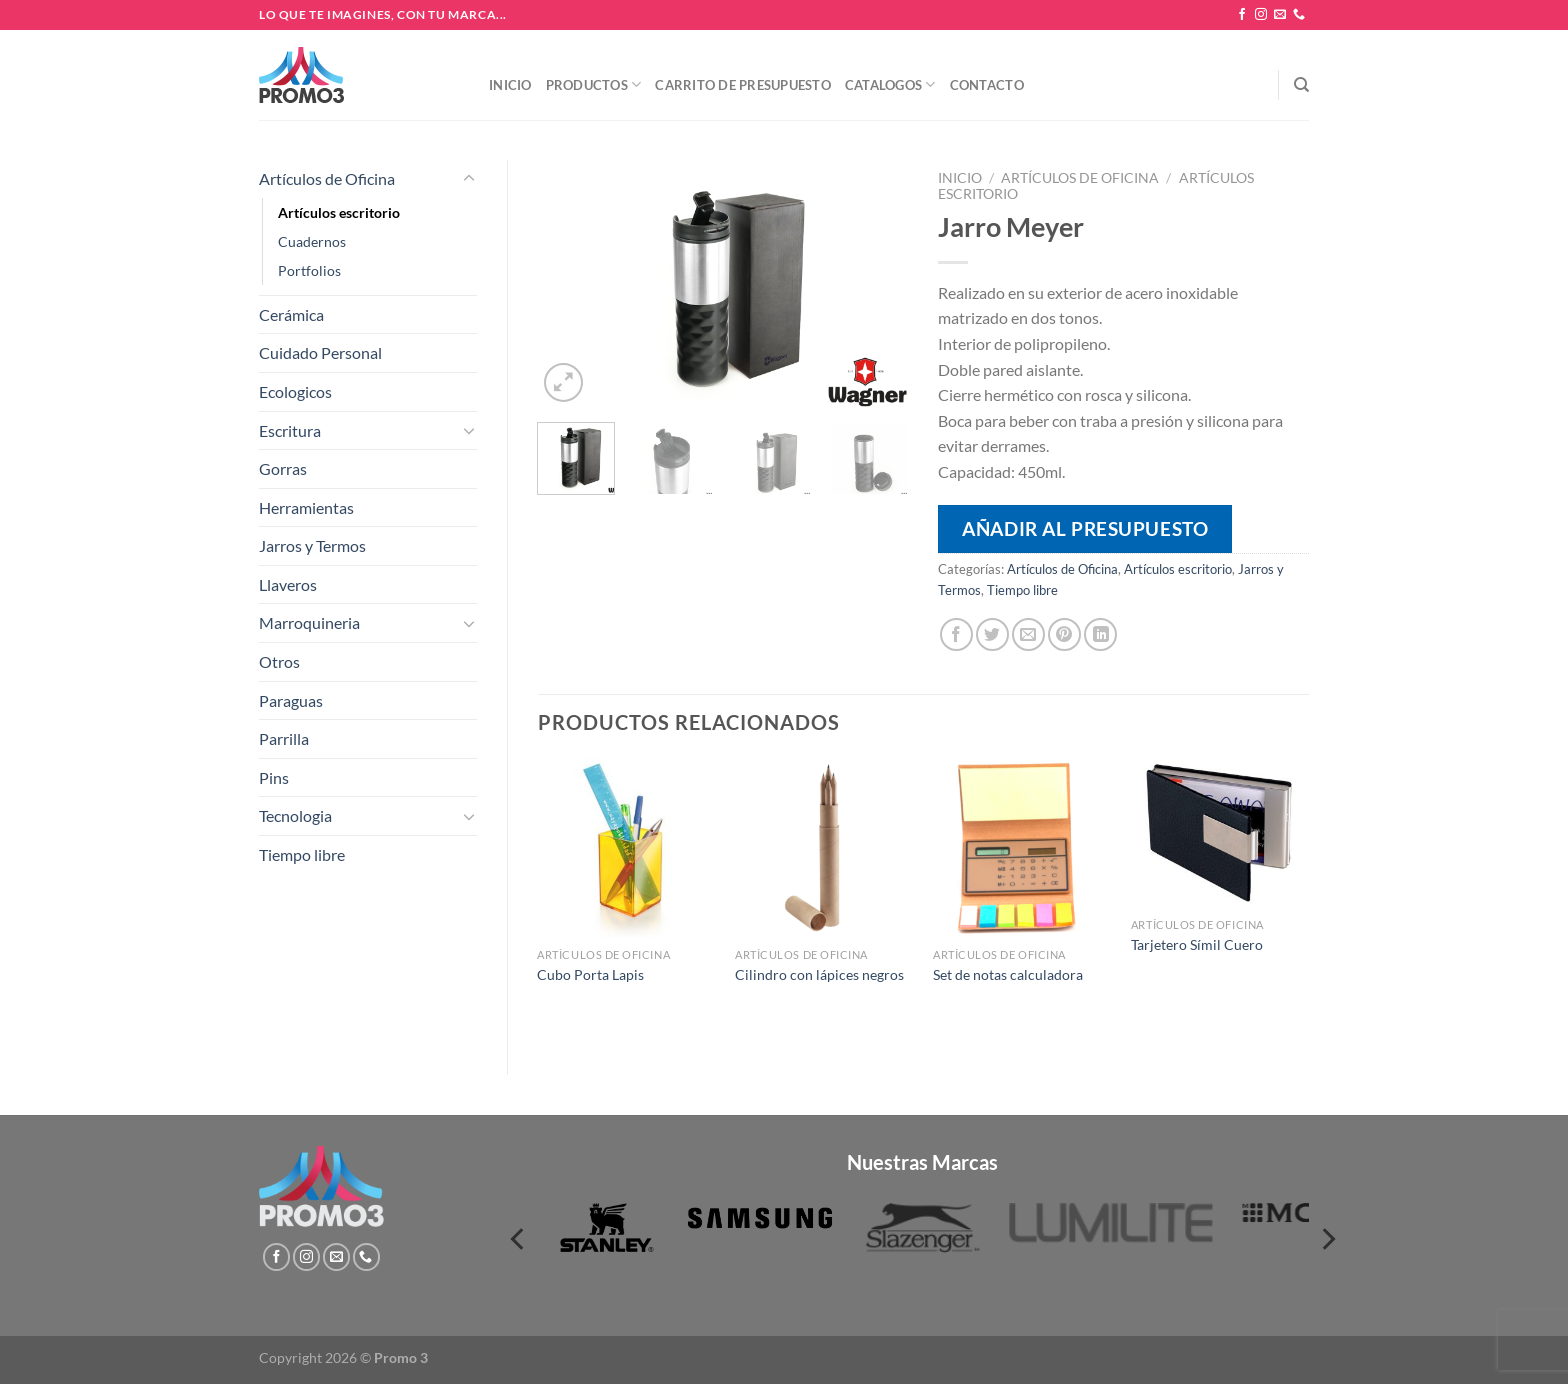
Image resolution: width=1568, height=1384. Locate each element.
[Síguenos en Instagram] (1261, 15)
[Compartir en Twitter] (992, 634)
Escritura (290, 430)
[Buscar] (1301, 85)
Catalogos (890, 84)
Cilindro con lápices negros (819, 974)
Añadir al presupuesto (1085, 528)
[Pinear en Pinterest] (1064, 634)
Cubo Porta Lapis (590, 974)
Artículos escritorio (339, 212)
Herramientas (306, 507)
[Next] (1327, 1239)
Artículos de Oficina (327, 178)
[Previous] (519, 1239)
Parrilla (284, 738)
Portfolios (309, 270)
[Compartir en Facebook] (956, 634)
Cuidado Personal (320, 352)
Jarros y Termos (312, 545)
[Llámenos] (1299, 15)
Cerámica (291, 314)
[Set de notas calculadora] (1022, 848)
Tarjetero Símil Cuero (1197, 944)
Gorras (283, 468)
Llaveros (288, 584)
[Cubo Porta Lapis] (626, 848)
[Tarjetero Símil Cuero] (1220, 833)
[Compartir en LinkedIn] (1100, 634)
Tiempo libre (302, 854)
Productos (594, 84)
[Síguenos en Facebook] (1242, 15)
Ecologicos (295, 391)
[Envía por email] (1028, 634)
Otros (279, 661)
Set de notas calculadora (1008, 974)
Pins (274, 777)
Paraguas (291, 700)
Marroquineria (309, 622)
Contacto (987, 85)
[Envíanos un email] (1280, 15)
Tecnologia (295, 815)
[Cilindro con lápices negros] (824, 848)
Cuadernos (312, 241)
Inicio (510, 85)
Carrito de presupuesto (743, 85)
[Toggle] (469, 179)
